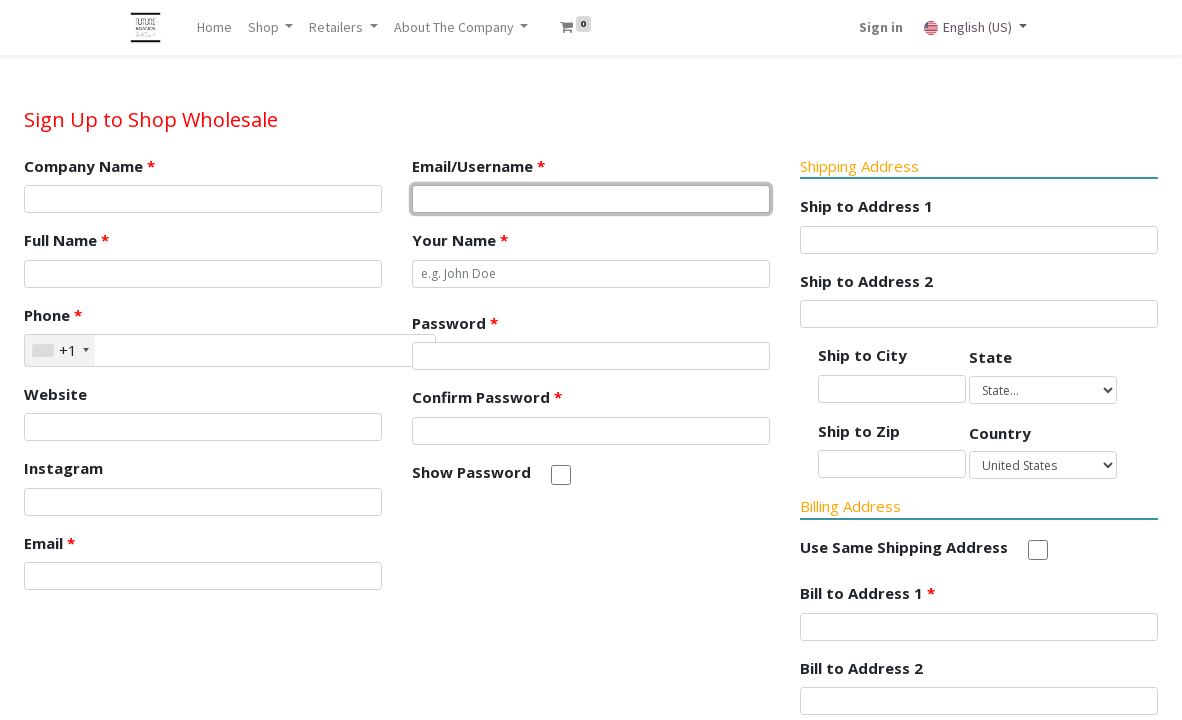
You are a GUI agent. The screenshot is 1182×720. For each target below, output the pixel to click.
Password (455, 323)
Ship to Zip (859, 431)
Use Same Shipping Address (904, 547)
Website (55, 394)
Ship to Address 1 (866, 206)
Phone (53, 315)
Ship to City (862, 355)
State (990, 357)
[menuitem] (214, 27)
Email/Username (478, 166)
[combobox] (60, 350)
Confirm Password (487, 397)
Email (49, 543)
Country (1000, 433)
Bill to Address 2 (861, 668)
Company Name (89, 166)
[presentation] (564, 546)
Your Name (460, 240)
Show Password (471, 472)
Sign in (881, 27)
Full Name (66, 240)
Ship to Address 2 (866, 281)
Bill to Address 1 (867, 593)
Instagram (63, 468)
